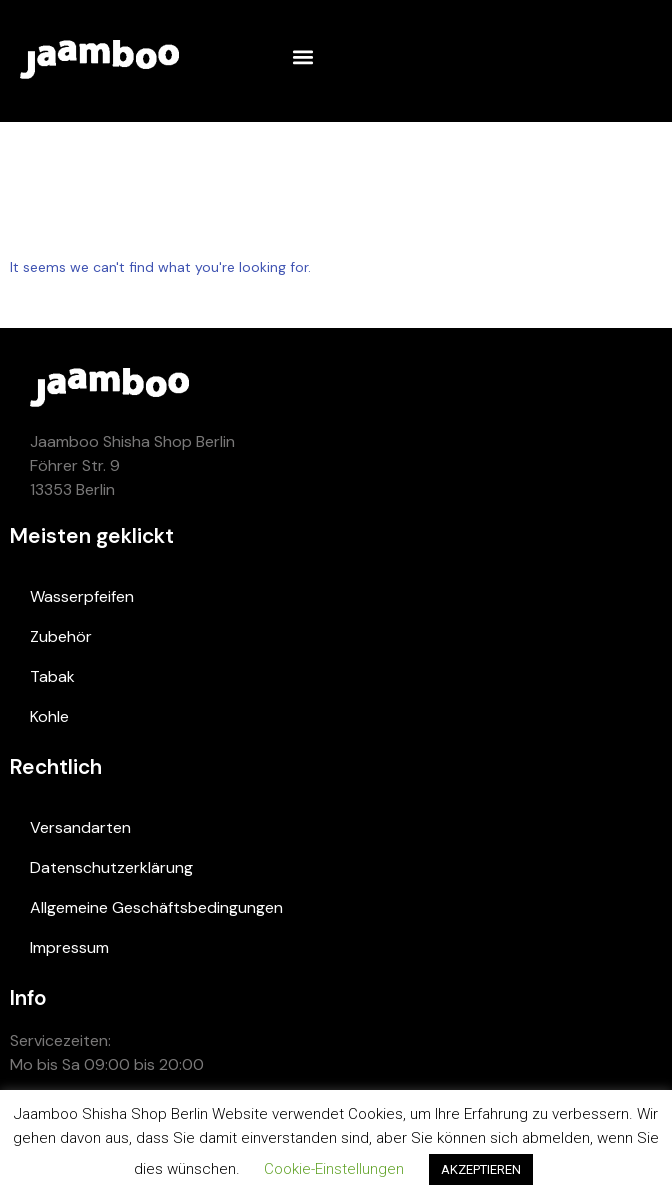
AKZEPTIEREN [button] (481, 1169)
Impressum (69, 947)
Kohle (49, 716)
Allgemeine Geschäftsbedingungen (156, 907)
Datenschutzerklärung (111, 867)
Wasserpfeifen (82, 596)
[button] (302, 56)
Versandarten (80, 827)
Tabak (52, 676)
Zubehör (61, 636)
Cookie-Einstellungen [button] (334, 1169)
